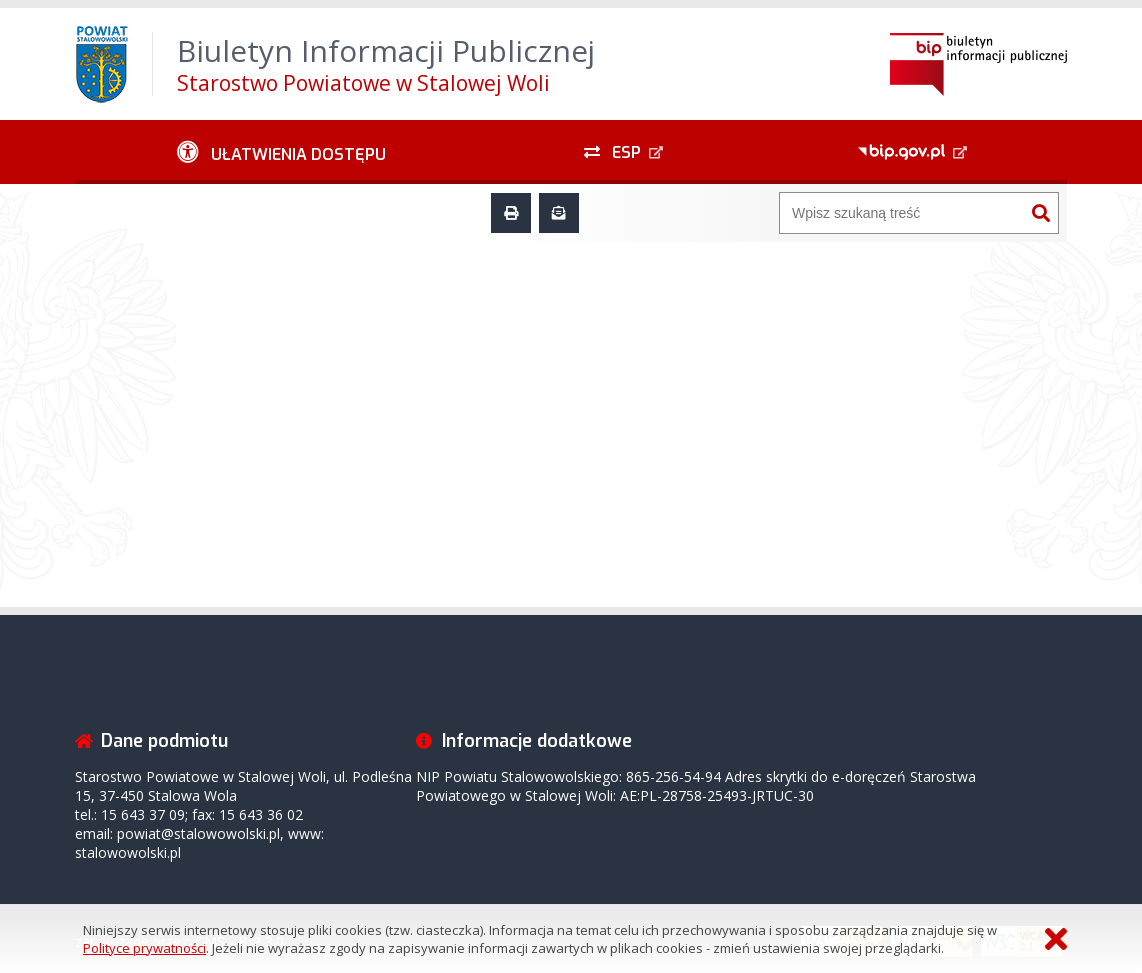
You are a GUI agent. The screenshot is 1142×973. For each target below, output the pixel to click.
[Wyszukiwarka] (902, 213)
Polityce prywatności (144, 948)
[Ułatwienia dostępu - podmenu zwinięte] (281, 152)
